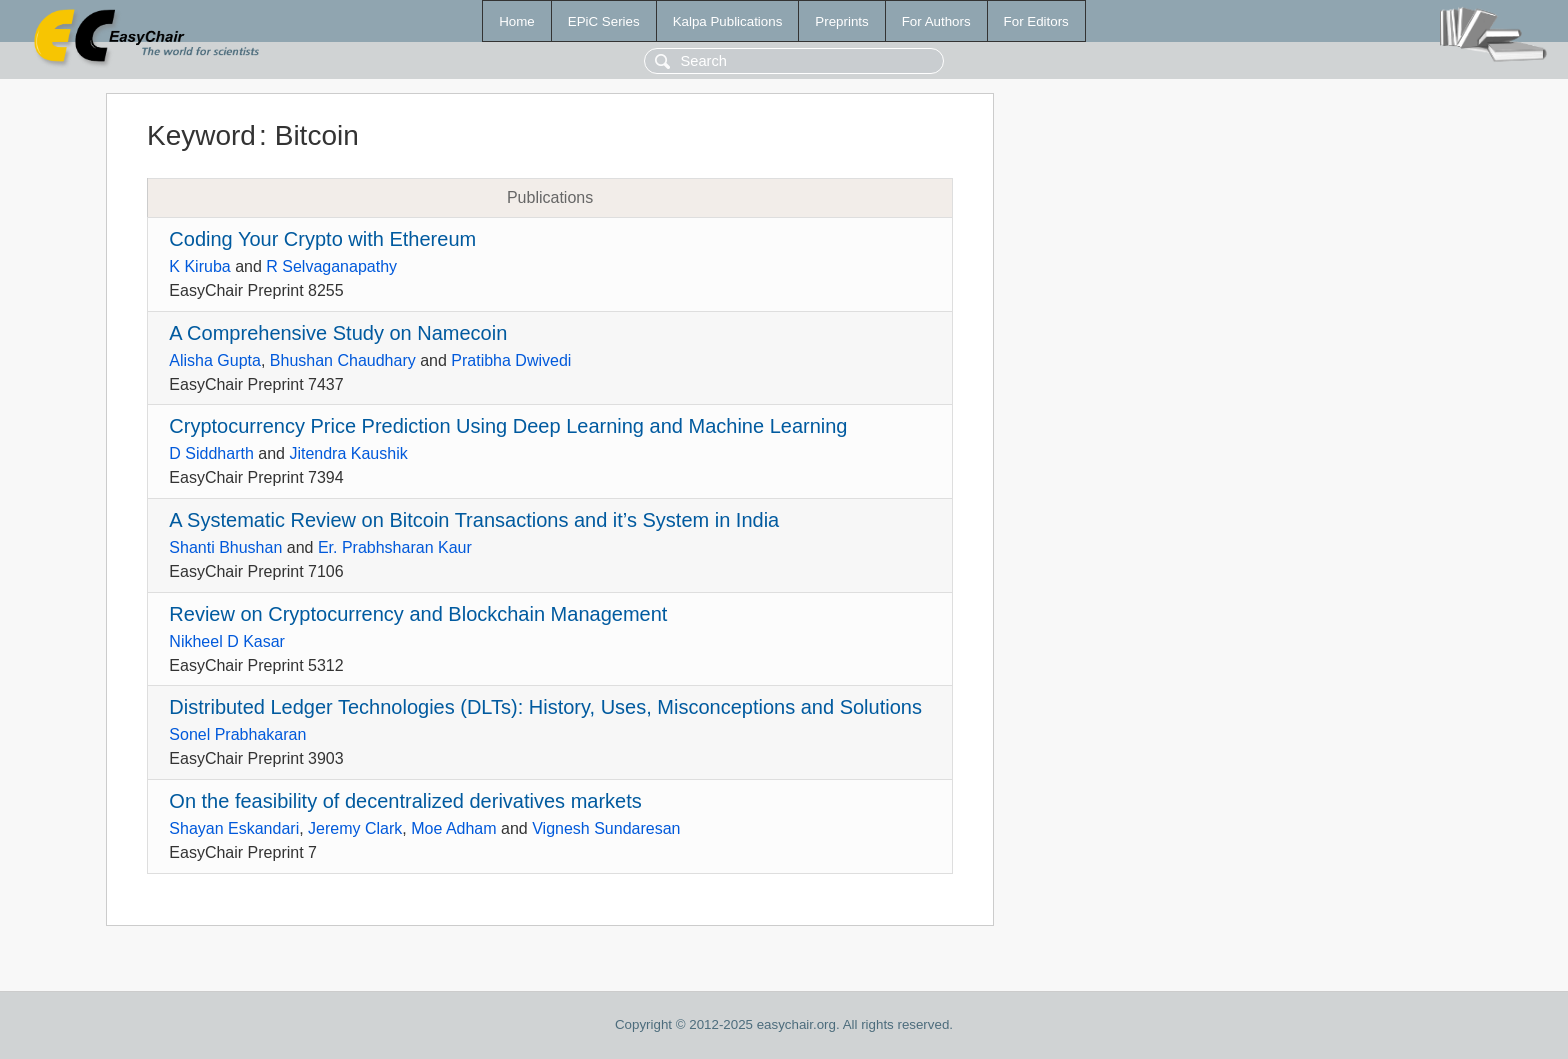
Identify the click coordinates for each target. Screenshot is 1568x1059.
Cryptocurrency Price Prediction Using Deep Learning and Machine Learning (508, 426)
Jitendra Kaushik (348, 453)
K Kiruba (199, 266)
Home (517, 21)
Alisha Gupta (215, 360)
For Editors (1036, 21)
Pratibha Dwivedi (511, 360)
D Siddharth (211, 453)
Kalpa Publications (728, 21)
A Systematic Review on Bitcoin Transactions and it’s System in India (474, 520)
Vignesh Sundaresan (606, 828)
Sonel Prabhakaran (237, 734)
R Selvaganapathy (331, 266)
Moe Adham (453, 828)
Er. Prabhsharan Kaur (395, 547)
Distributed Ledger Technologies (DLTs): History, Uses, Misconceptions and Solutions (545, 707)
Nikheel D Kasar (227, 641)
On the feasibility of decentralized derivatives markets (405, 801)
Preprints (841, 21)
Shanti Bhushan (225, 547)
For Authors (936, 21)
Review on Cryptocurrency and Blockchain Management (418, 614)
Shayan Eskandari (234, 828)
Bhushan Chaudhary (343, 360)
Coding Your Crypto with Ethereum (322, 239)
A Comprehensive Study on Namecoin (338, 333)
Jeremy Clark (355, 828)
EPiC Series (604, 21)
